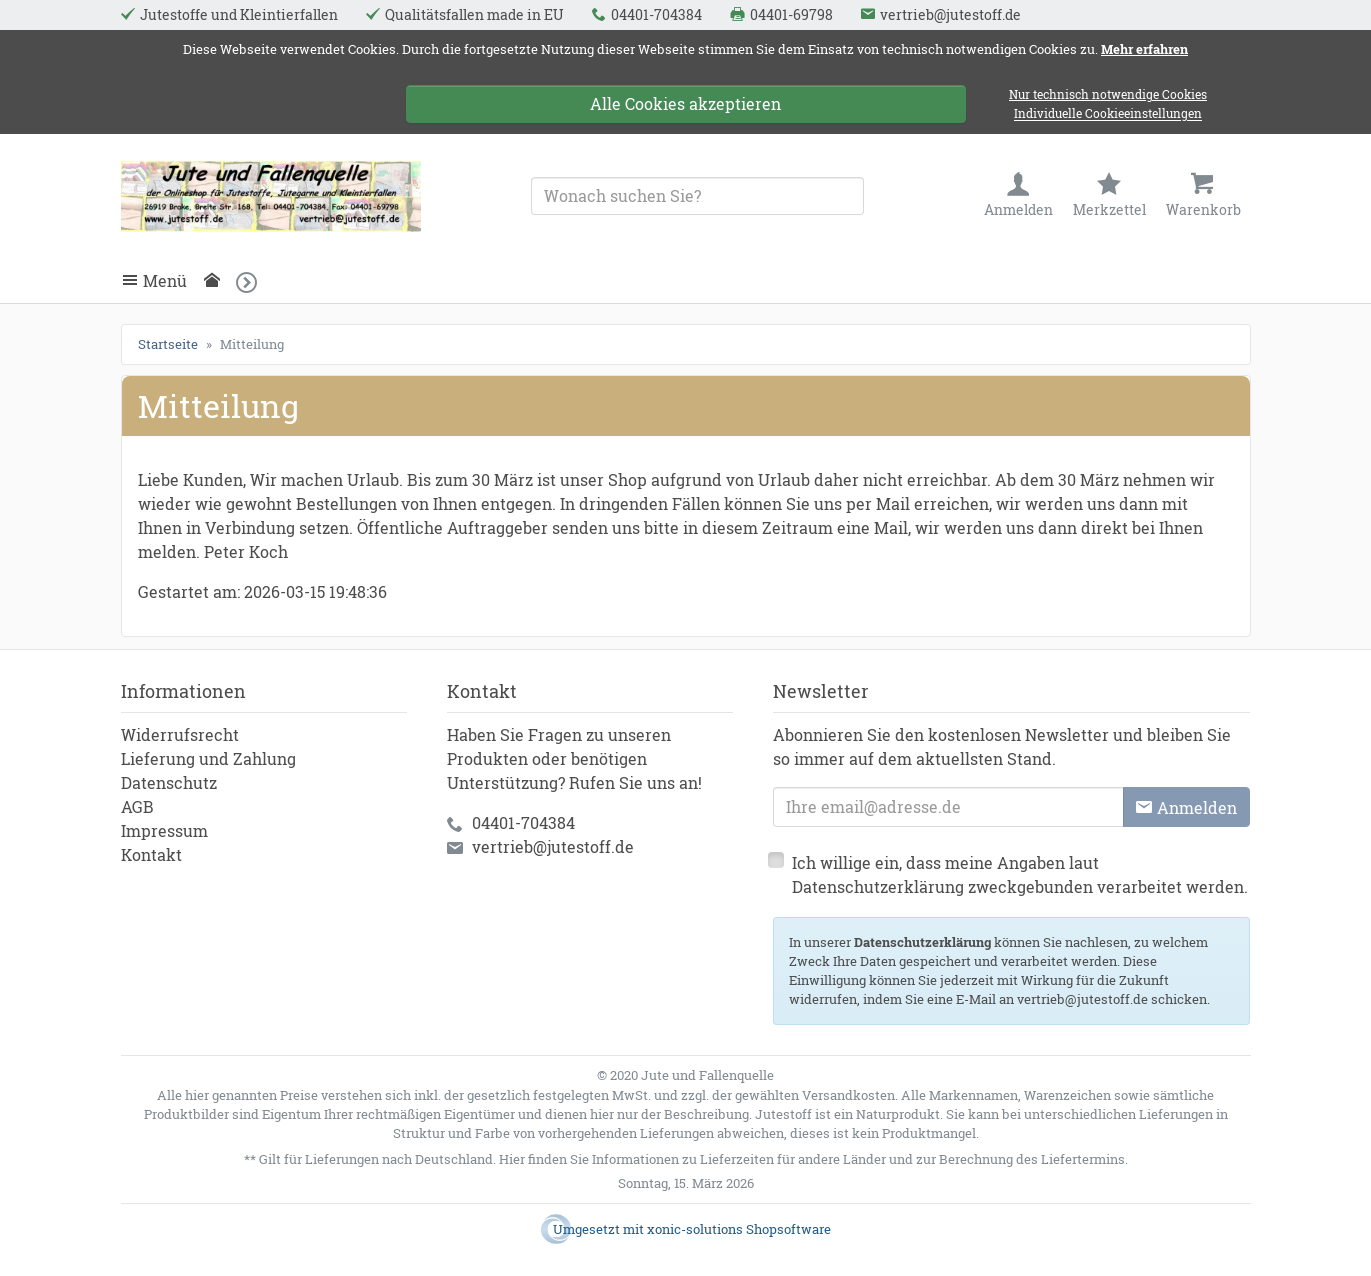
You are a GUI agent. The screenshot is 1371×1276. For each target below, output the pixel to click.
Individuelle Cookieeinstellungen (1108, 114)
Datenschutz (169, 782)
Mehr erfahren (1144, 49)
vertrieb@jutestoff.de (553, 846)
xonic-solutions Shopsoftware (739, 1229)
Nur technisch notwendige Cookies (1108, 94)
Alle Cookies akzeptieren (685, 103)
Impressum (164, 830)
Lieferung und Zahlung (208, 758)
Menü (165, 281)
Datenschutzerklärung (922, 942)
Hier (512, 1159)
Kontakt (151, 854)
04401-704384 (523, 822)
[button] (252, 282)
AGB (137, 806)
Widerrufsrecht (180, 734)
